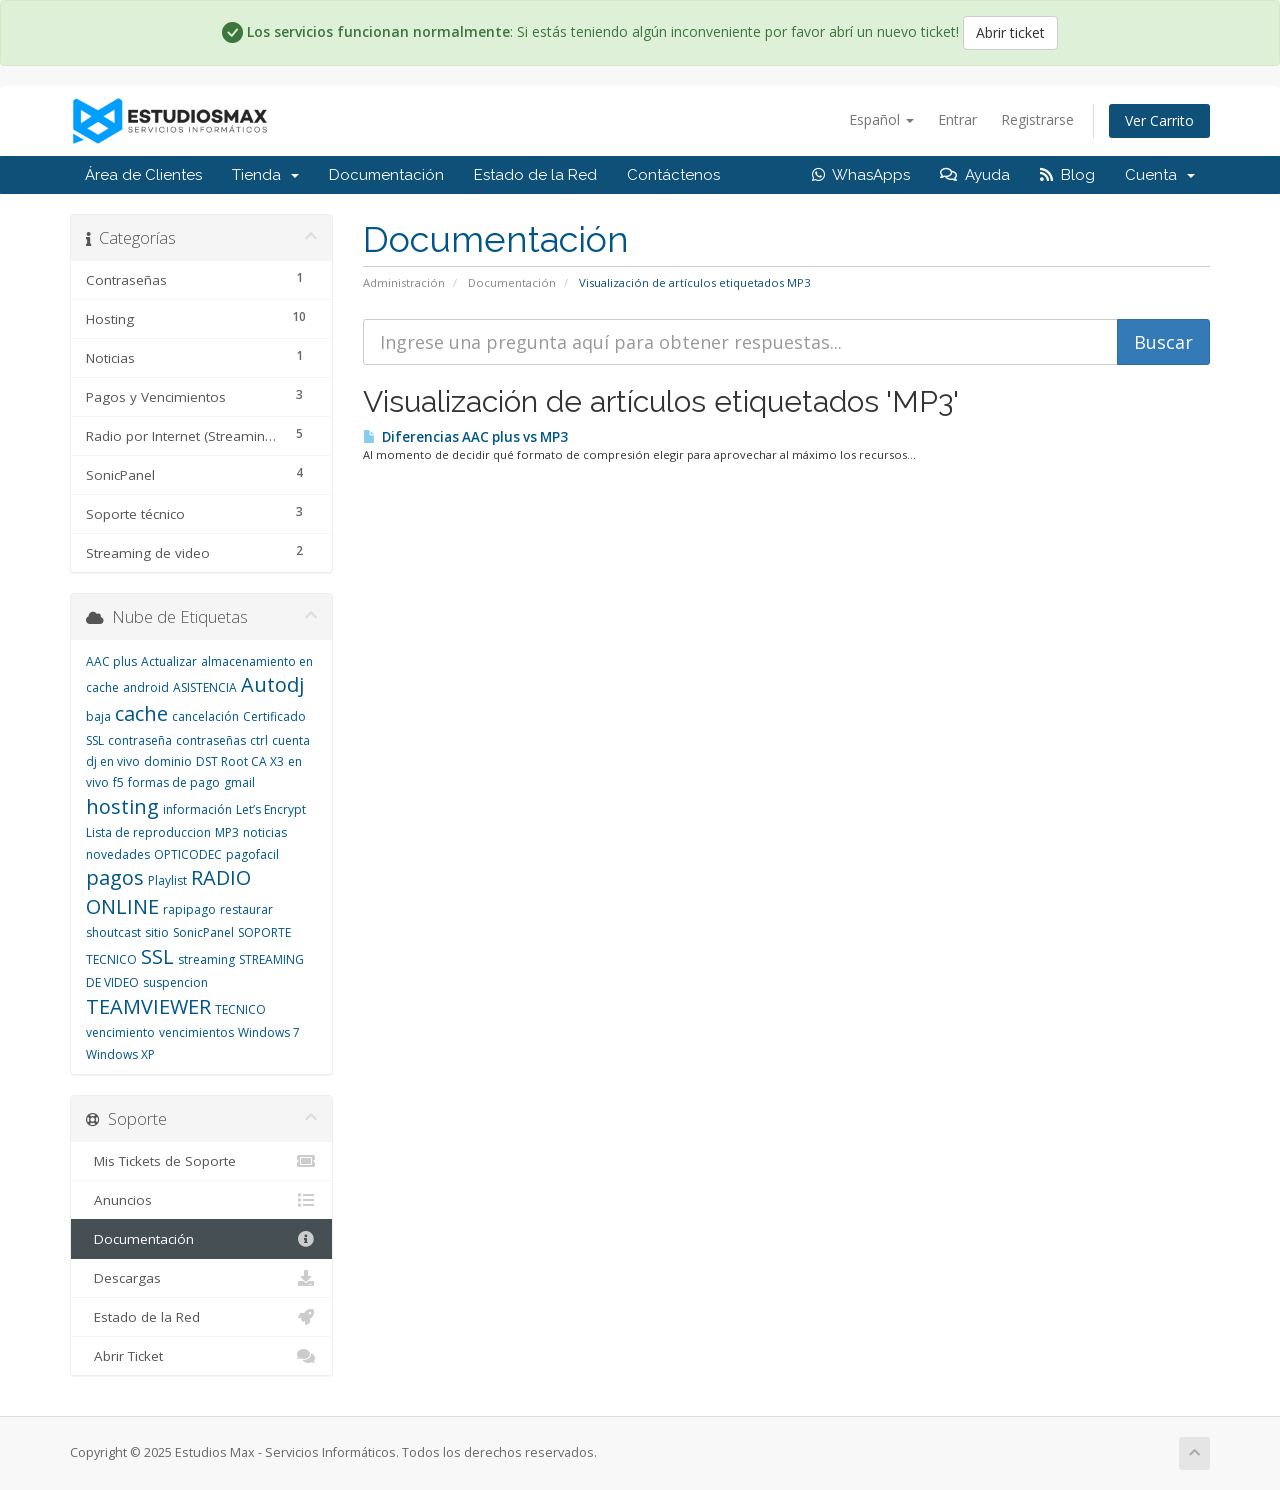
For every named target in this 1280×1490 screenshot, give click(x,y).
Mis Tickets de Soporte (201, 1161)
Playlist (167, 880)
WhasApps (861, 175)
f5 (118, 782)
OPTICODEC (188, 854)
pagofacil (252, 854)
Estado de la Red (535, 175)
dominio (168, 761)
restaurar (246, 909)
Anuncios (201, 1200)
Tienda (265, 175)
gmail (239, 782)
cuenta (291, 740)
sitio (157, 932)
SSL (157, 956)
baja (98, 716)
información (197, 809)
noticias (265, 832)
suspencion (175, 982)
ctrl (259, 740)
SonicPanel (203, 932)
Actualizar (169, 661)
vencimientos (196, 1032)
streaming (206, 959)
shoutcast (113, 932)
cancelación (205, 716)
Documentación (386, 175)
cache (141, 713)
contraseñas (211, 740)
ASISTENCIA (205, 687)
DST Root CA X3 (240, 761)
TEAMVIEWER (148, 1006)
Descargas (201, 1278)
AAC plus (111, 661)
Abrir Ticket (201, 1356)
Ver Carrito (1159, 120)
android (146, 687)
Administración (404, 282)
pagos (115, 877)
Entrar (957, 119)
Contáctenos (673, 175)
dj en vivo (113, 761)
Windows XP (120, 1054)
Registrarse (1037, 119)
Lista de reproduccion (148, 832)
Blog (1067, 175)
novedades (118, 854)
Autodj (272, 684)
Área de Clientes (143, 175)
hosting (122, 806)
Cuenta (1160, 175)
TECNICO (240, 1009)
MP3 (227, 832)
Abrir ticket (1010, 32)
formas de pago (174, 782)
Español (881, 119)
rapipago (189, 909)
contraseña (140, 740)
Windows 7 (269, 1032)
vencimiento (120, 1032)
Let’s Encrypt (271, 809)
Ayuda (975, 175)
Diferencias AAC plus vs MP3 (465, 437)
